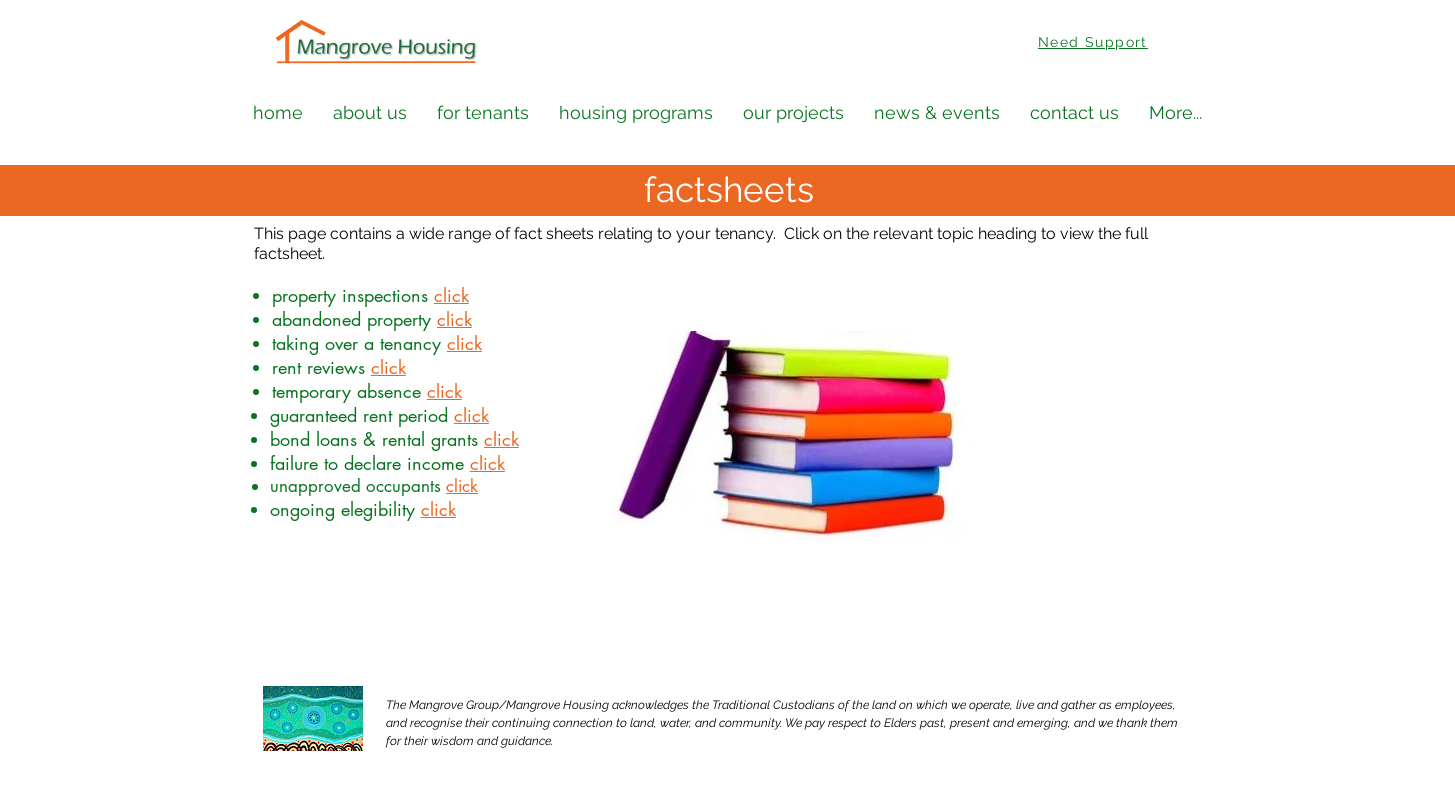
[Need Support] (1095, 41)
